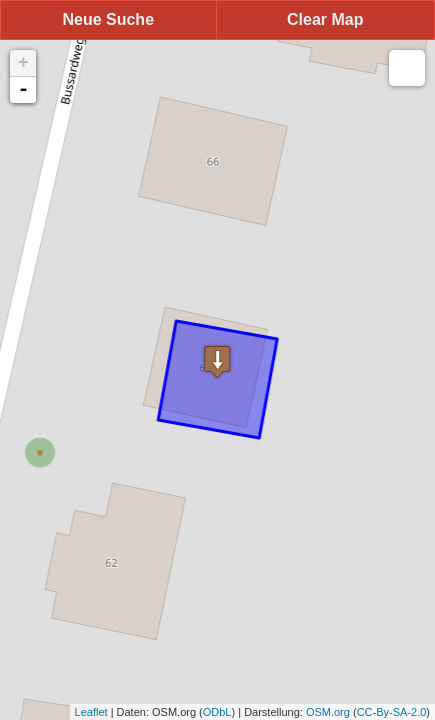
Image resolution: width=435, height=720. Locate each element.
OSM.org (328, 712)
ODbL (217, 712)
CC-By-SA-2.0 (392, 712)
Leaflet (91, 712)
